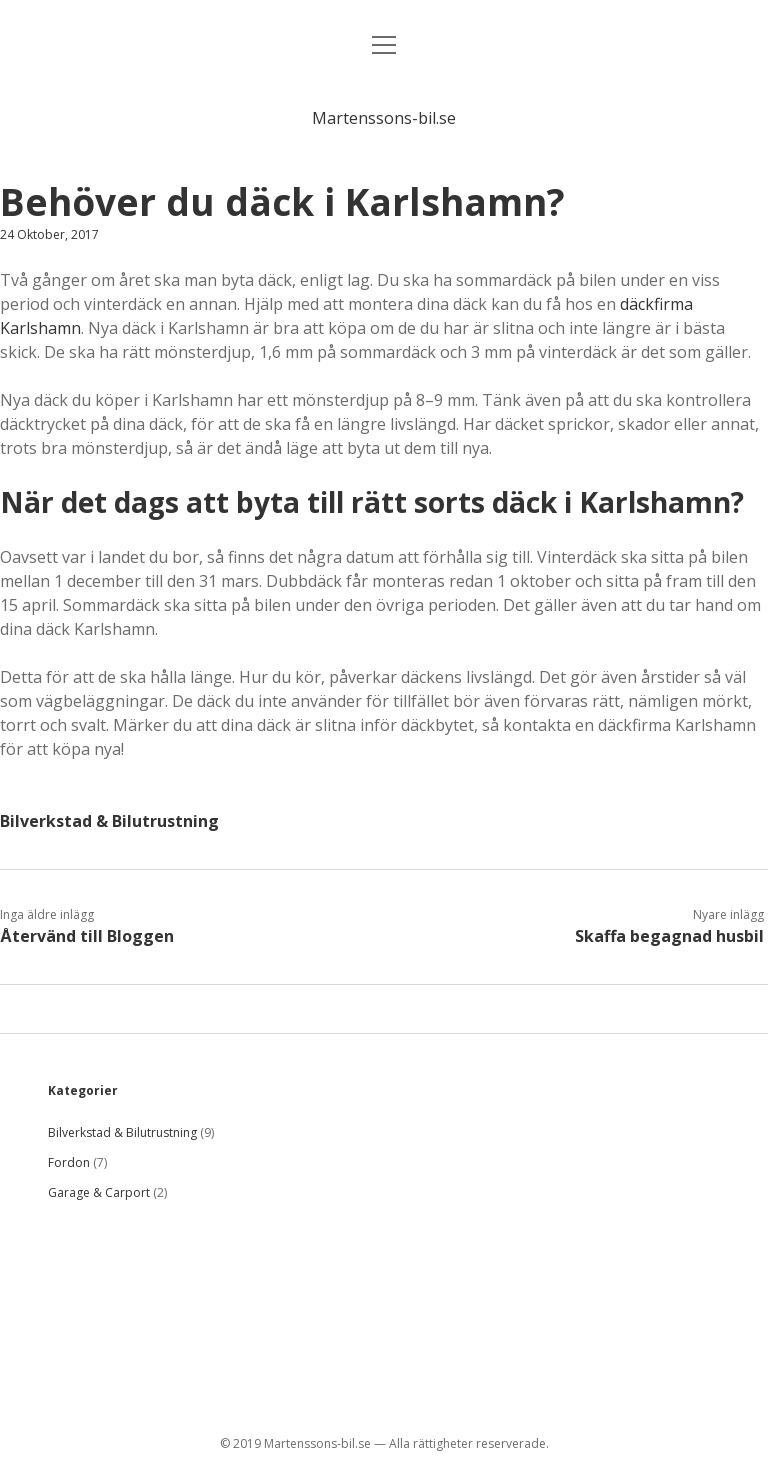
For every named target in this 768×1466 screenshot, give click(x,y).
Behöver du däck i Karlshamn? (282, 201)
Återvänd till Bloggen (87, 936)
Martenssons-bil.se (384, 118)
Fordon (69, 1162)
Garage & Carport (99, 1192)
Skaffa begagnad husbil (669, 936)
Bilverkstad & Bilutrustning (109, 821)
